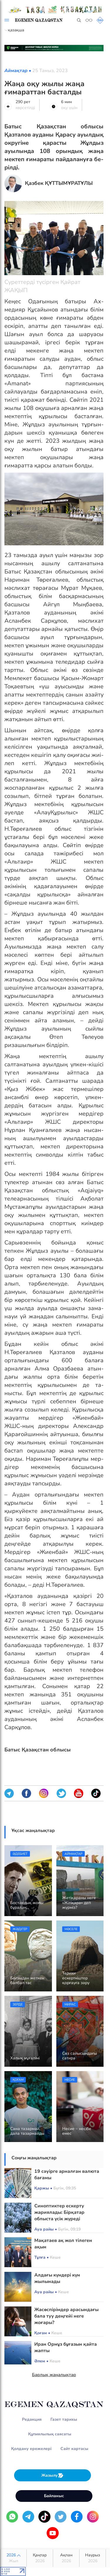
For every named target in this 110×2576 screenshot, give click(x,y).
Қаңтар (40, 2558)
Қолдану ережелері (31, 2448)
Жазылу (52, 2475)
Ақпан (66, 2558)
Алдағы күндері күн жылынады (57, 2278)
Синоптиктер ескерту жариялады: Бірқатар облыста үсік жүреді (59, 2212)
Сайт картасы (74, 2448)
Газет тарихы (63, 2419)
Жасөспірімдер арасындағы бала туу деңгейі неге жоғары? (66, 2316)
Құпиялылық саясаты (49, 2434)
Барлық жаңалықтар (54, 2375)
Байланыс (54, 2496)
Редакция (32, 2419)
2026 (13, 2558)
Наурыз (92, 2558)
